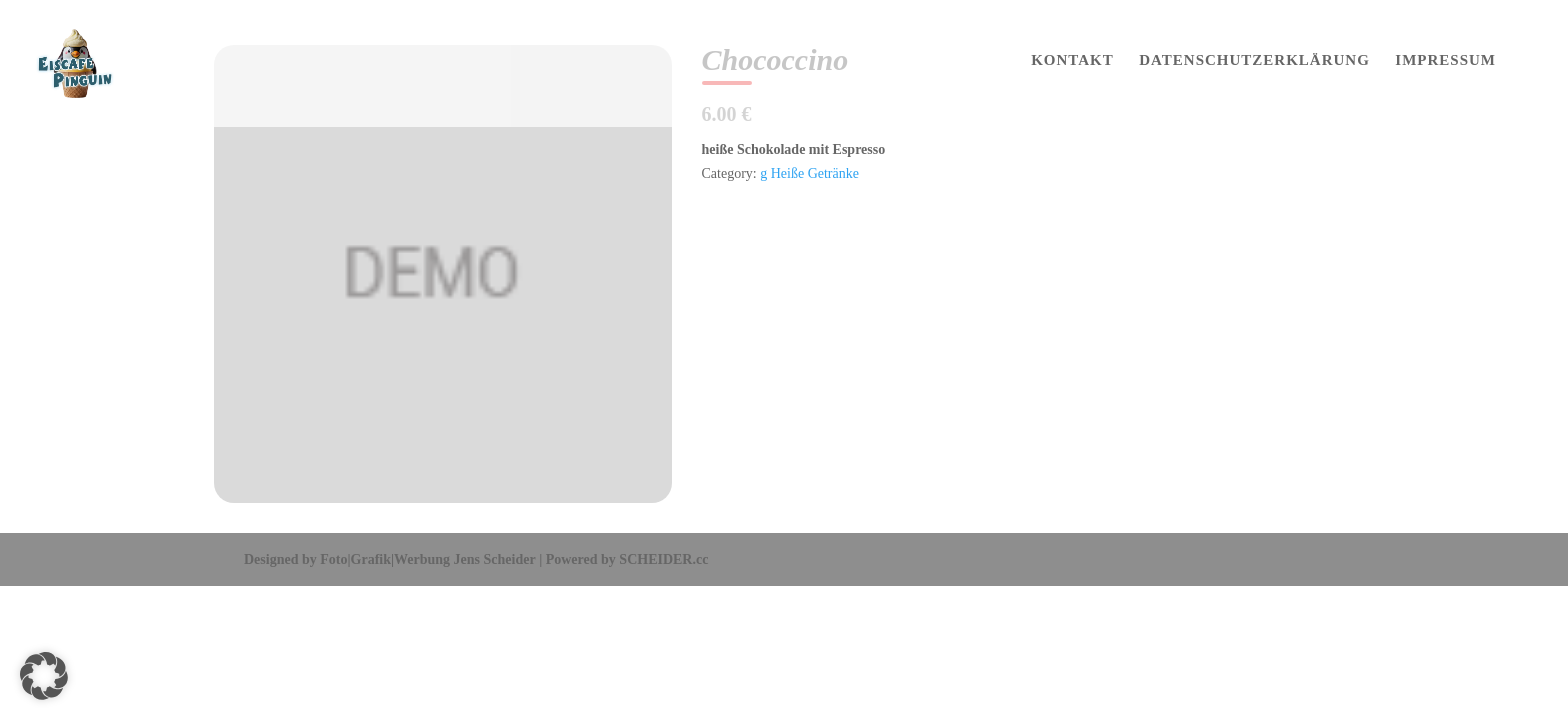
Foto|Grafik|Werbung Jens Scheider (427, 559)
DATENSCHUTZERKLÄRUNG (1254, 60)
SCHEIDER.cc (663, 559)
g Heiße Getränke (809, 173)
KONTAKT (1072, 60)
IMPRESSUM (1445, 60)
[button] (44, 676)
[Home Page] (94, 62)
